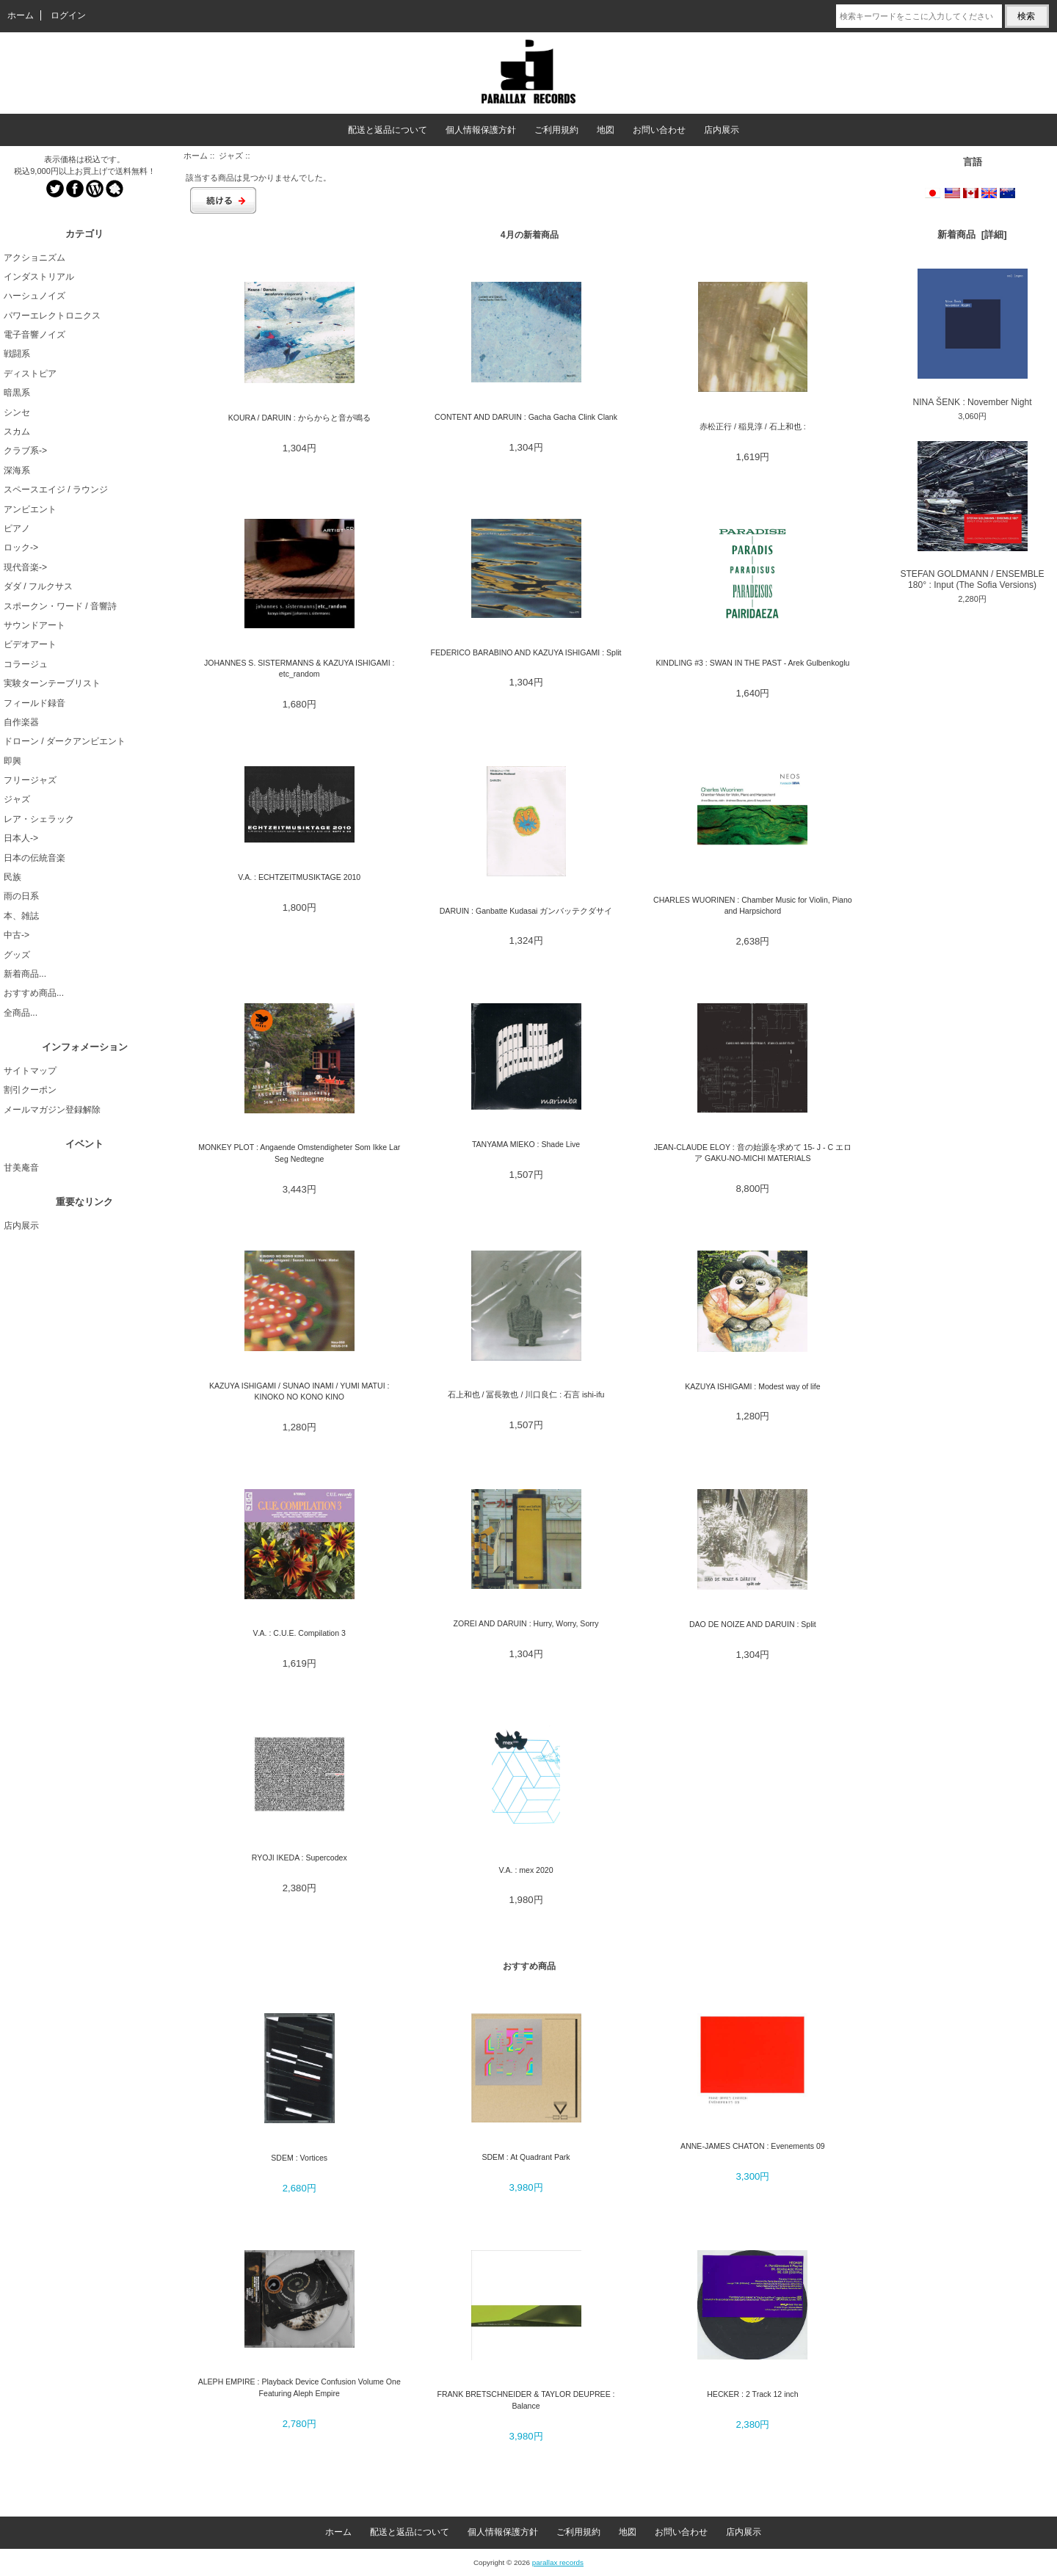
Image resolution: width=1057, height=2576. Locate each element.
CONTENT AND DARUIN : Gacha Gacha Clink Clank (526, 416)
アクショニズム (34, 257)
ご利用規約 (556, 130)
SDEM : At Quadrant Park (526, 2157)
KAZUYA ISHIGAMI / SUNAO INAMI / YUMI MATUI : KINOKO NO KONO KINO (299, 1391)
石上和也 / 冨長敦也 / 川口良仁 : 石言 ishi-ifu (526, 1394)
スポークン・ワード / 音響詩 (60, 606)
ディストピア (30, 373)
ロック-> (21, 547)
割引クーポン (30, 1090)
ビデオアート (30, 644)
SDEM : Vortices (299, 2157)
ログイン (68, 15)
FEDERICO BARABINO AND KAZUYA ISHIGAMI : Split (526, 652)
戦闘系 (17, 354)
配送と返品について (387, 130)
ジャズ (231, 155)
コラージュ (26, 664)
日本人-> (21, 838)
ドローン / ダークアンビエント (65, 741)
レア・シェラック (39, 819)
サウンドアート (34, 625)
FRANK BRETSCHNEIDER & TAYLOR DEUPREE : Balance (526, 2399)
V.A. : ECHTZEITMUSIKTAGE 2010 (299, 877)
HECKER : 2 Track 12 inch (752, 2394)
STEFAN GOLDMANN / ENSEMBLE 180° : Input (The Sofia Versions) (972, 516)
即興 (12, 761)
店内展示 (721, 130)
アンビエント (30, 509)
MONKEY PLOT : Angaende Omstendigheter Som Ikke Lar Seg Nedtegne (299, 1153)
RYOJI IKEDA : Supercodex (299, 1857)
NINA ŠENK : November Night (972, 338)
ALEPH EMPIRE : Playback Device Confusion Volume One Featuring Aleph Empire (299, 2387)
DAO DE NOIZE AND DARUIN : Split (752, 1624)
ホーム (20, 15)
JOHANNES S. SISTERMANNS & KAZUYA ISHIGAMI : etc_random (299, 668)
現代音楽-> (25, 567)
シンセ (17, 412)
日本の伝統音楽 (34, 858)
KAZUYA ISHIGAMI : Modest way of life (752, 1386)
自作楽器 (21, 722)
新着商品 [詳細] (971, 234)
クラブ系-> (25, 450)
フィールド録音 (34, 703)
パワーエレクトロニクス (52, 315)
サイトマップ (30, 1071)
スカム (17, 431)
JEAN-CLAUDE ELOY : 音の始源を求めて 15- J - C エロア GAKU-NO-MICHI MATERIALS (752, 1153)
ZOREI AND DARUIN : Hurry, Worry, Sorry (526, 1623)
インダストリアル (39, 277)
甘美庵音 (21, 1168)
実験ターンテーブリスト (52, 683)
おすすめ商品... (34, 993)
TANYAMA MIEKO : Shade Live (526, 1144)
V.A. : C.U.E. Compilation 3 (299, 1633)
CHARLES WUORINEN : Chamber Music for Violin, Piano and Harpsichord (752, 905)
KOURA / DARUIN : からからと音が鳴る (299, 417)
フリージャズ (30, 780)
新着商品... (25, 974)
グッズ (17, 955)
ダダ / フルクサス (38, 586)
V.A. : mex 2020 (526, 1870)
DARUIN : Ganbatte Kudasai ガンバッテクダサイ (526, 910)
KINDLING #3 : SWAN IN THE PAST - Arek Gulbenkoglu (752, 662)
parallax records (558, 2562)
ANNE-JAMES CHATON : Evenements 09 (752, 2146)
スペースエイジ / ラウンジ (56, 489)
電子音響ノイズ (34, 335)
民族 (12, 877)
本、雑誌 (21, 916)
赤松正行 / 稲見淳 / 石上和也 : (752, 426)
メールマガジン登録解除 (52, 1110)
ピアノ (17, 528)
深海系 (17, 470)
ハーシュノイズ (34, 296)
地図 (605, 130)
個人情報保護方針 (481, 130)
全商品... (20, 1013)
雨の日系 (21, 896)
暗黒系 (17, 393)
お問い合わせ (659, 130)
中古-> (16, 935)
